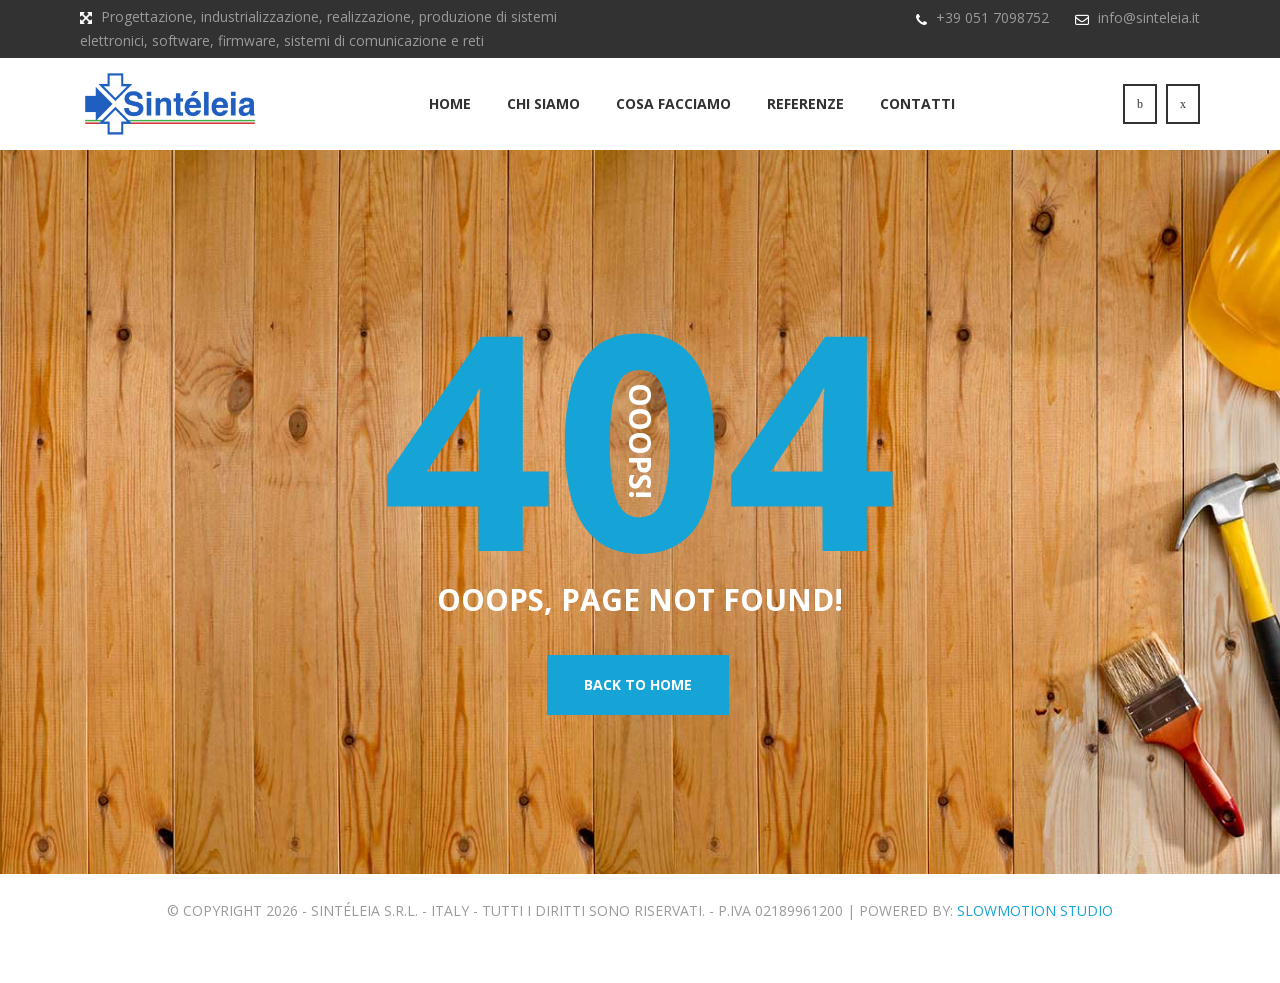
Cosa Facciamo (673, 118)
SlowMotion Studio (1035, 945)
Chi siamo (543, 118)
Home (450, 118)
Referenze (805, 118)
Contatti (917, 118)
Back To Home (638, 719)
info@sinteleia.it (1149, 17)
